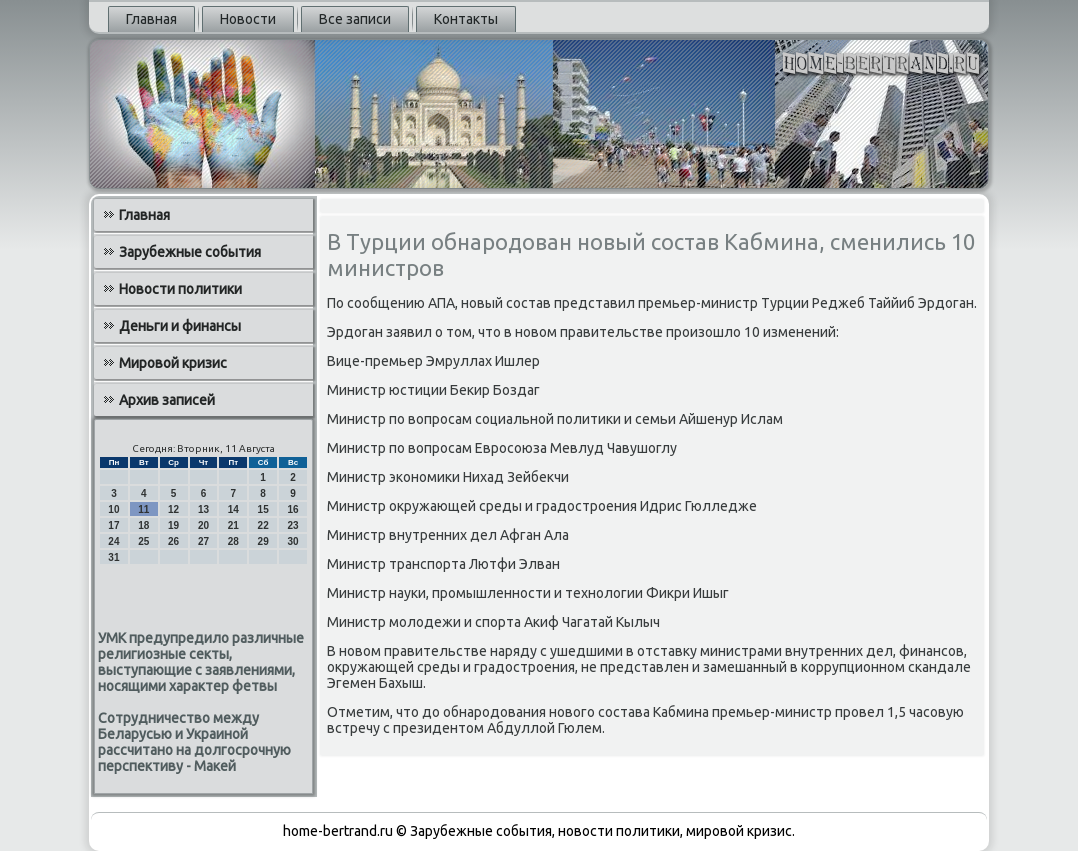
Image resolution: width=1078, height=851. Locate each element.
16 (292, 509)
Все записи (355, 19)
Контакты (466, 19)
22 (263, 525)
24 (113, 541)
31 (113, 557)
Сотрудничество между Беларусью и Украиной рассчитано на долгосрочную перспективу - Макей (194, 742)
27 (203, 541)
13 (203, 509)
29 (263, 541)
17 (113, 525)
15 (263, 509)
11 (143, 509)
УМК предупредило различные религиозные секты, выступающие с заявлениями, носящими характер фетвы (201, 662)
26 (173, 541)
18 (143, 525)
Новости (248, 19)
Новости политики (180, 289)
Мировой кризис (173, 363)
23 (292, 525)
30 (292, 541)
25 (143, 541)
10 (113, 509)
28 (233, 541)
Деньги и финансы (180, 326)
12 (173, 509)
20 (203, 525)
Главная (151, 19)
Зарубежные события (190, 252)
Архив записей (167, 400)
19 (173, 525)
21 (233, 525)
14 (233, 509)
